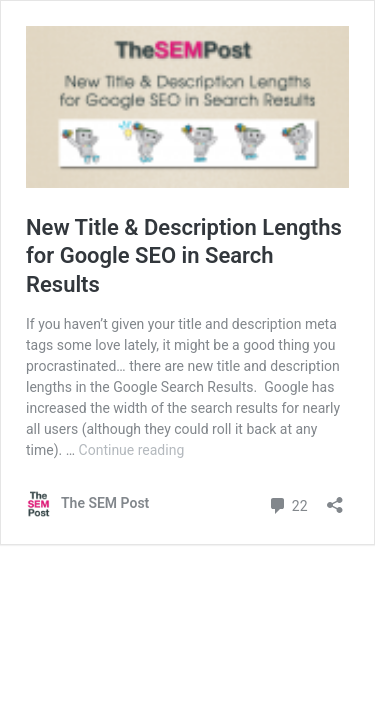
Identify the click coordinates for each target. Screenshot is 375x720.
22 (287, 503)
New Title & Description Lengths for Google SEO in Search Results (184, 256)
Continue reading (132, 450)
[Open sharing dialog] (335, 498)
